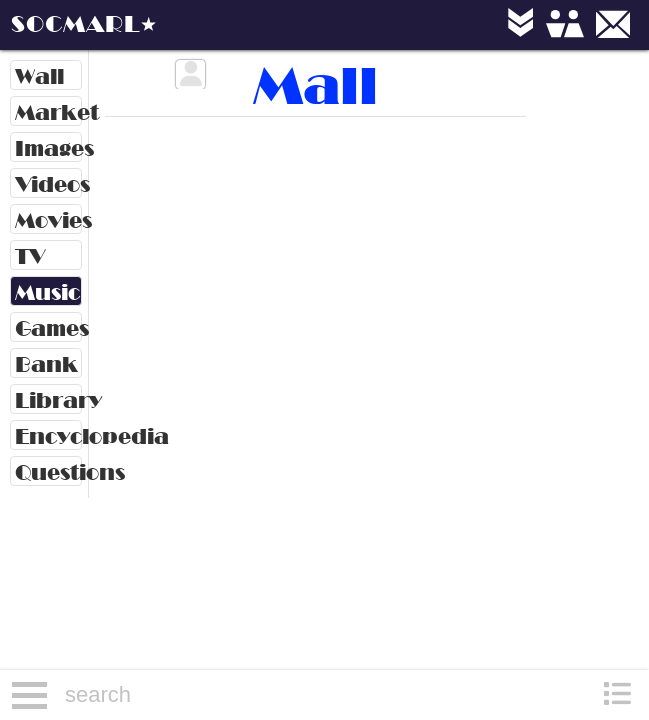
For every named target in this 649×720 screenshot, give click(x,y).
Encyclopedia (48, 436)
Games (48, 328)
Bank (46, 364)
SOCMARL (75, 24)
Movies (48, 220)
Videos (48, 184)
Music (47, 292)
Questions (48, 472)
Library (48, 400)
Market (48, 112)
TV (30, 256)
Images (48, 148)
